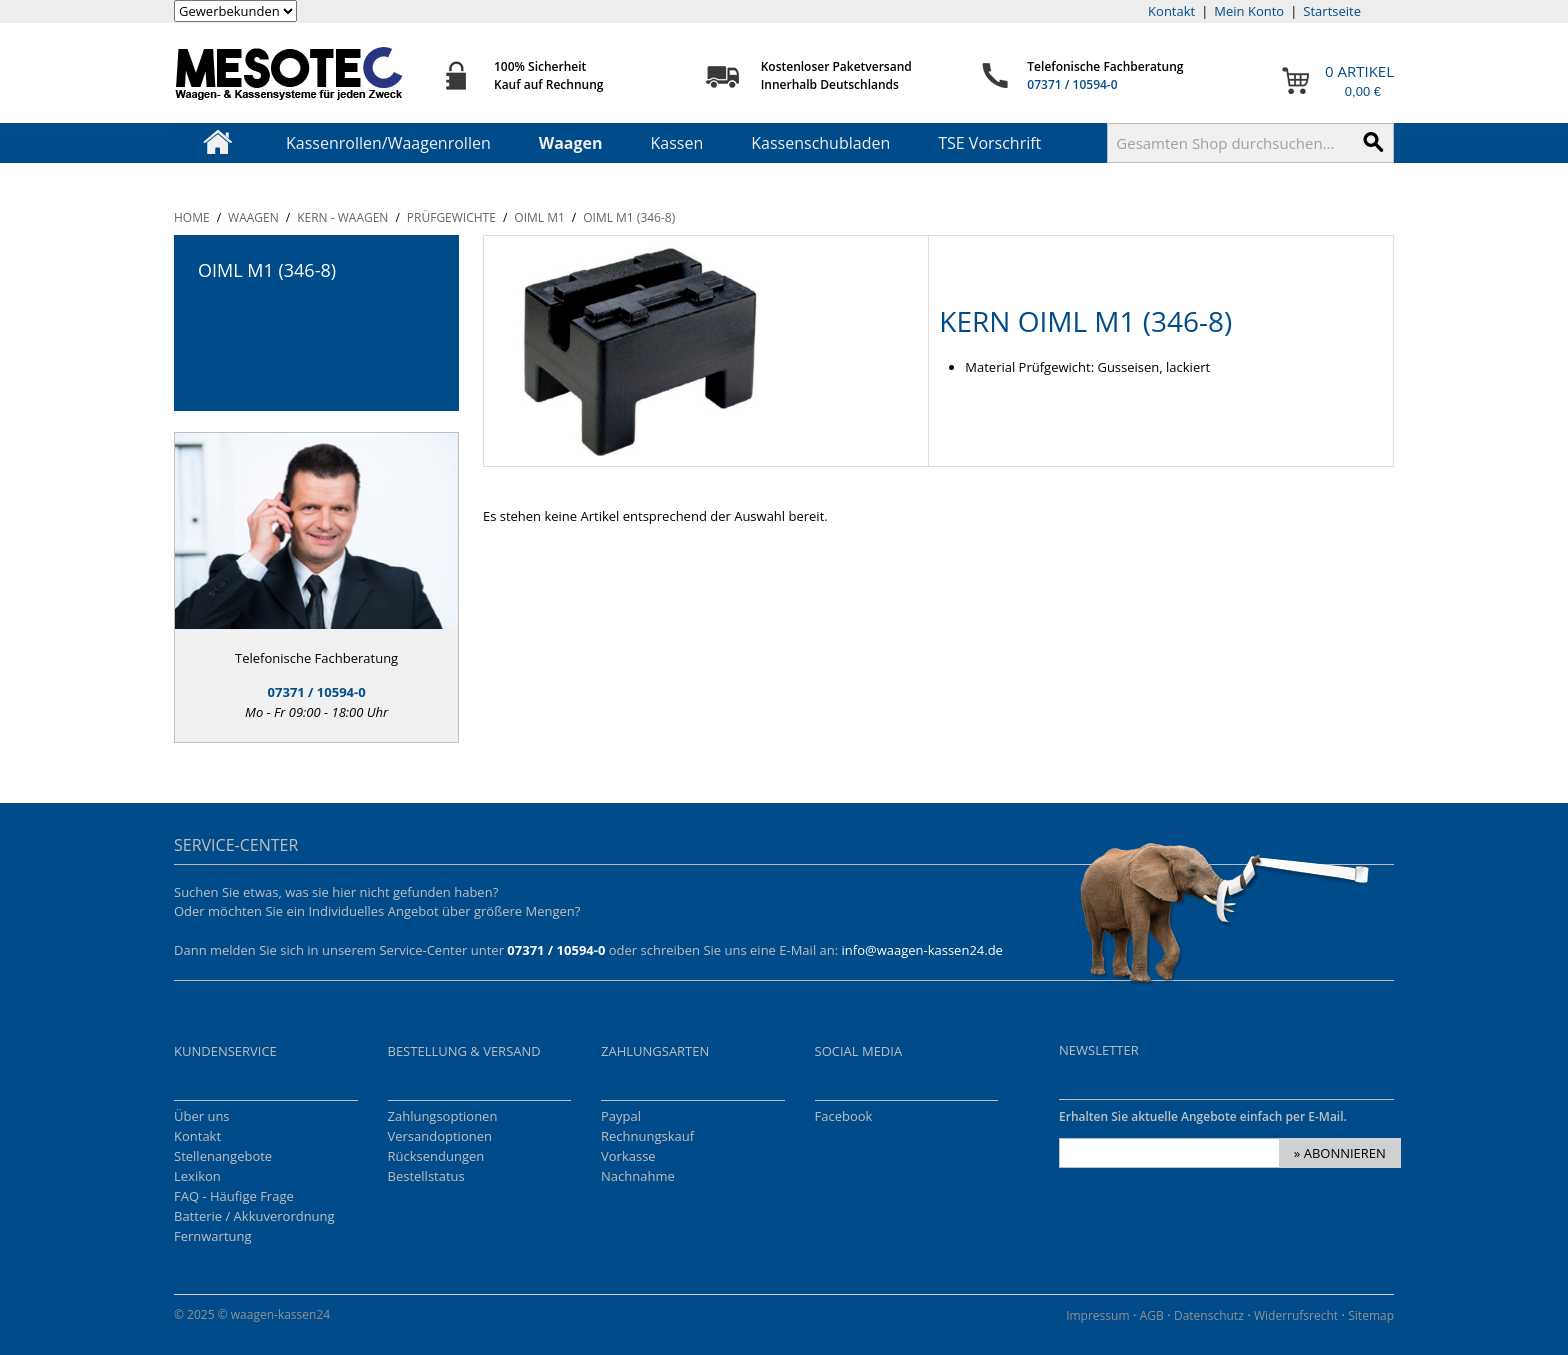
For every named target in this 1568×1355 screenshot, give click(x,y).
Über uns (202, 1116)
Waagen (571, 143)
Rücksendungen (436, 1156)
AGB (1152, 1315)
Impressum (1097, 1315)
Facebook (844, 1116)
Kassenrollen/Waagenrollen (388, 143)
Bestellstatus (426, 1176)
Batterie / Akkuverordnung (254, 1216)
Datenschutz (1209, 1315)
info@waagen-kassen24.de (922, 950)
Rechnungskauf (647, 1136)
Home (192, 217)
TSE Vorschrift (989, 143)
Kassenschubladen (820, 143)
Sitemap (1371, 1315)
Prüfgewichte (451, 217)
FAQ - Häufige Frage (234, 1196)
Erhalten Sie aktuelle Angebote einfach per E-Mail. (1203, 1116)
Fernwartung (213, 1236)
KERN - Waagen (342, 217)
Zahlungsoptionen (443, 1116)
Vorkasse (628, 1156)
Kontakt (1171, 11)
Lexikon (197, 1176)
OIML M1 (539, 217)
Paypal (621, 1116)
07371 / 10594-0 (1072, 84)
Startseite (1332, 11)
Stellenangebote (223, 1156)
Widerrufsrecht (1296, 1315)
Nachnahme (638, 1176)
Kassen (677, 143)
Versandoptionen (440, 1136)
